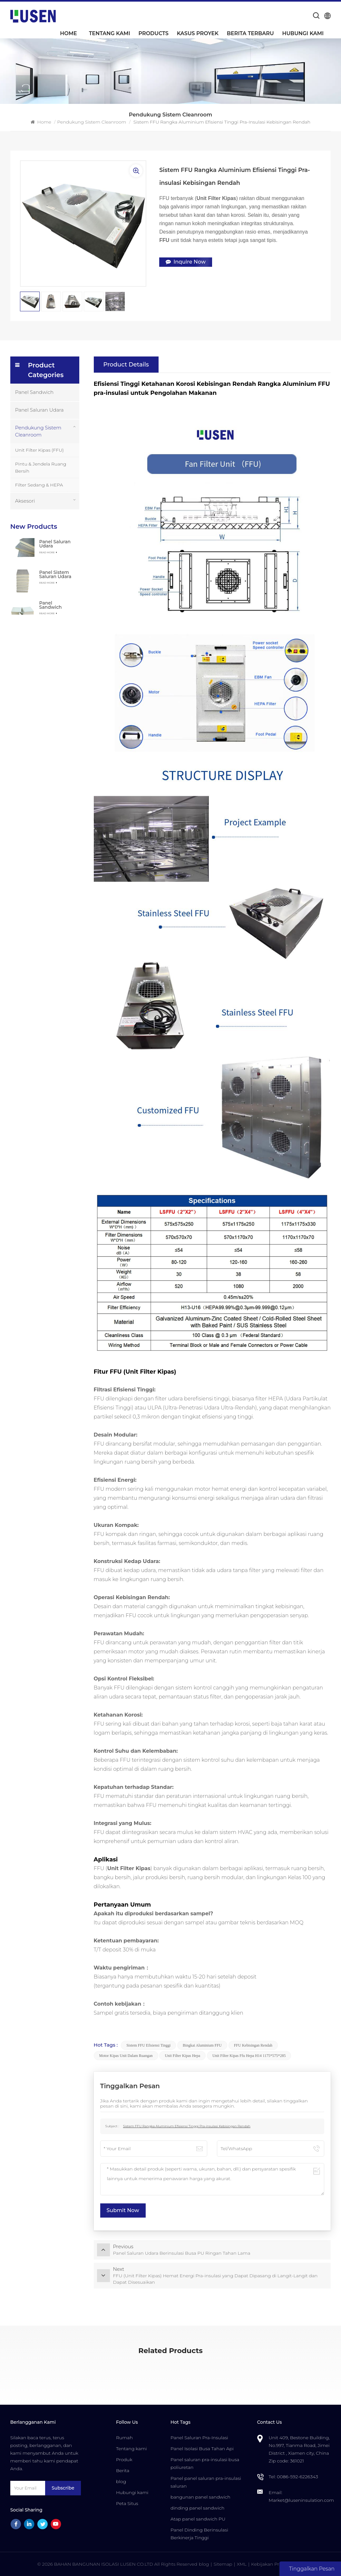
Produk (124, 2459)
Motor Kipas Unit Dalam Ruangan (126, 2055)
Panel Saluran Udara (39, 410)
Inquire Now (186, 262)
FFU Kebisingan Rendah (253, 2045)
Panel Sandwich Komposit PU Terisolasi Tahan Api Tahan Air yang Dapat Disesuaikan (57, 605)
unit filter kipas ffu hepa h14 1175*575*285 (249, 2055)
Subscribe (63, 2488)
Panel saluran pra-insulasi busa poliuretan (204, 2463)
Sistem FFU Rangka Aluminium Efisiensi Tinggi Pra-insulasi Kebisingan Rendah (186, 2126)
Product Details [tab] (126, 364)
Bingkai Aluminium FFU (202, 2045)
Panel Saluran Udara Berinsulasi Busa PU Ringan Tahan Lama (55, 544)
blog (121, 2481)
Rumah (124, 2438)
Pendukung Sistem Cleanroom (91, 122)
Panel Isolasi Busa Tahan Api (202, 2448)
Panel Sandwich (34, 392)
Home (68, 33)
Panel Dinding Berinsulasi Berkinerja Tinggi (199, 2534)
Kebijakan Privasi (269, 2564)
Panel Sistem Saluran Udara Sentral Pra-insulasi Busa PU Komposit (55, 574)
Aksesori (25, 501)
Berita (122, 2470)
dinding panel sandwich (197, 2508)
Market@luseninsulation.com (301, 2500)
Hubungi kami (303, 33)
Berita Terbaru (250, 33)
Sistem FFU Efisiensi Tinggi (148, 2045)
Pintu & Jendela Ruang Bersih (40, 467)
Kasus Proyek (198, 33)
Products (153, 33)
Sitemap (222, 2564)
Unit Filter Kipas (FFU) (39, 450)
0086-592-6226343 (297, 2477)
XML (242, 2564)
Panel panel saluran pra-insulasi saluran (205, 2482)
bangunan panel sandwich (200, 2497)
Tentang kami (109, 33)
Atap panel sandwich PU (197, 2519)
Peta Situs (127, 2503)
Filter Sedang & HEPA (39, 485)
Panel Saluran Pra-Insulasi (199, 2438)
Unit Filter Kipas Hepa (182, 2055)
